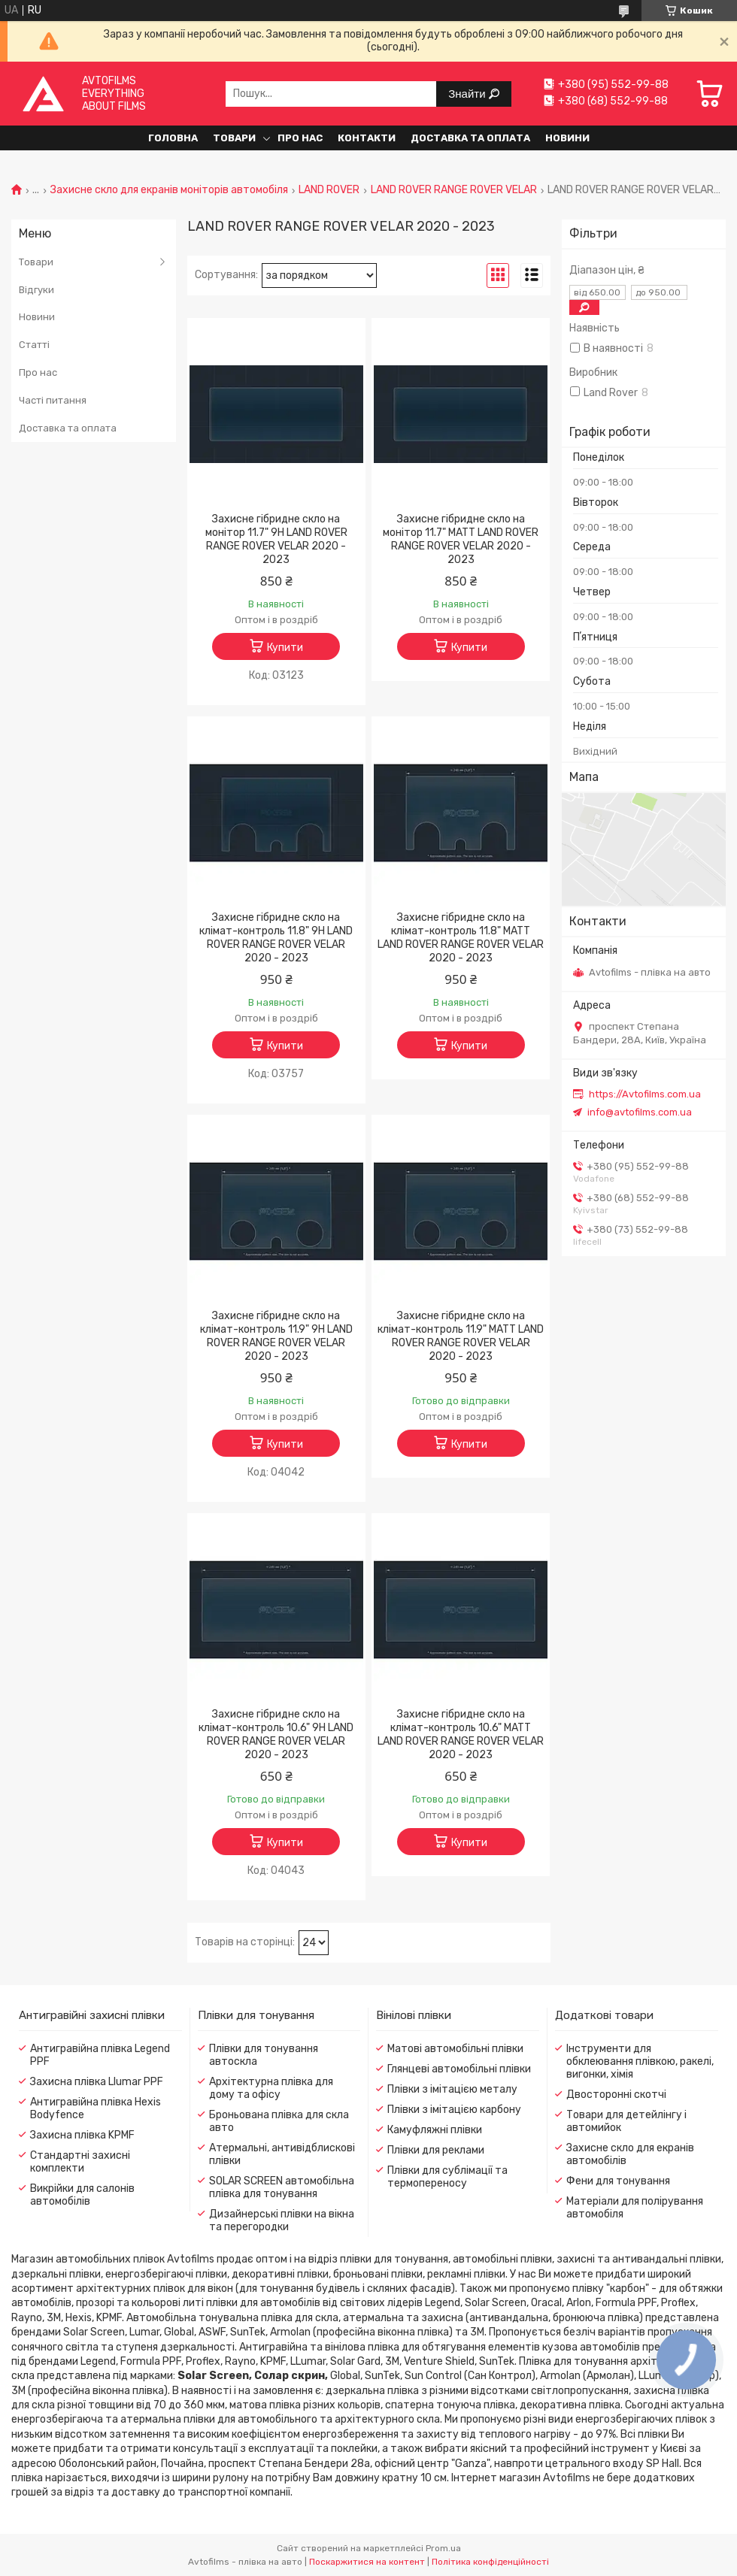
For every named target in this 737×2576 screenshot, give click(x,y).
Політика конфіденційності (490, 2561)
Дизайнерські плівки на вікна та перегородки (281, 2220)
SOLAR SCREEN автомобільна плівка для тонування (281, 2187)
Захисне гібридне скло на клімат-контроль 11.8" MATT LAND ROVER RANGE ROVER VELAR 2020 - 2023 (461, 937)
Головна (173, 138)
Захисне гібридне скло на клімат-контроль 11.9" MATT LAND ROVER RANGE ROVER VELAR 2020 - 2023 (461, 1336)
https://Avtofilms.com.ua (645, 1094)
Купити (285, 647)
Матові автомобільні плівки (455, 2048)
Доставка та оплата (470, 138)
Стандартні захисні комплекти (80, 2162)
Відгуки (36, 289)
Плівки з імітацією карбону (454, 2109)
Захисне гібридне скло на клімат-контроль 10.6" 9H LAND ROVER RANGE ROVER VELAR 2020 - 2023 (276, 1734)
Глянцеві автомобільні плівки (459, 2069)
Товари (234, 138)
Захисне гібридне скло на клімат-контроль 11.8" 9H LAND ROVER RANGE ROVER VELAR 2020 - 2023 (276, 937)
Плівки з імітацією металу (452, 2089)
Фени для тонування (618, 2181)
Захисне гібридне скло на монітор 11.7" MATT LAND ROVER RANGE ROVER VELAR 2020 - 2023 (460, 539)
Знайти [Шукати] (468, 93)
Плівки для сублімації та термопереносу (447, 2177)
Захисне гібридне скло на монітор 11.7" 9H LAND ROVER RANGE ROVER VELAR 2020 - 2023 (276, 539)
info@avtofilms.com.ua (639, 1112)
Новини (567, 138)
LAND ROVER (329, 190)
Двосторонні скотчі (616, 2094)
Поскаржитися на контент (367, 2561)
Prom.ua (443, 2548)
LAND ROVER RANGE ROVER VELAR (454, 190)
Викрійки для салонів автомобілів (82, 2195)
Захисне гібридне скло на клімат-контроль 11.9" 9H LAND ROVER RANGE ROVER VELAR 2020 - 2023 (276, 1336)
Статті (34, 344)
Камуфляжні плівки (434, 2129)
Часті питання (52, 400)
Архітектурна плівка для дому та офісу (271, 2088)
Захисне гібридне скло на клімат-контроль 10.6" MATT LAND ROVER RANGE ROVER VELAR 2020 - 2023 (461, 1734)
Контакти (367, 138)
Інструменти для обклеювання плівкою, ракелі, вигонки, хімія (640, 2061)
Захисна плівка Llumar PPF (96, 2081)
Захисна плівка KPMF (82, 2135)
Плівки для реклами (435, 2150)
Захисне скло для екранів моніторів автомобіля (169, 190)
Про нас (300, 138)
